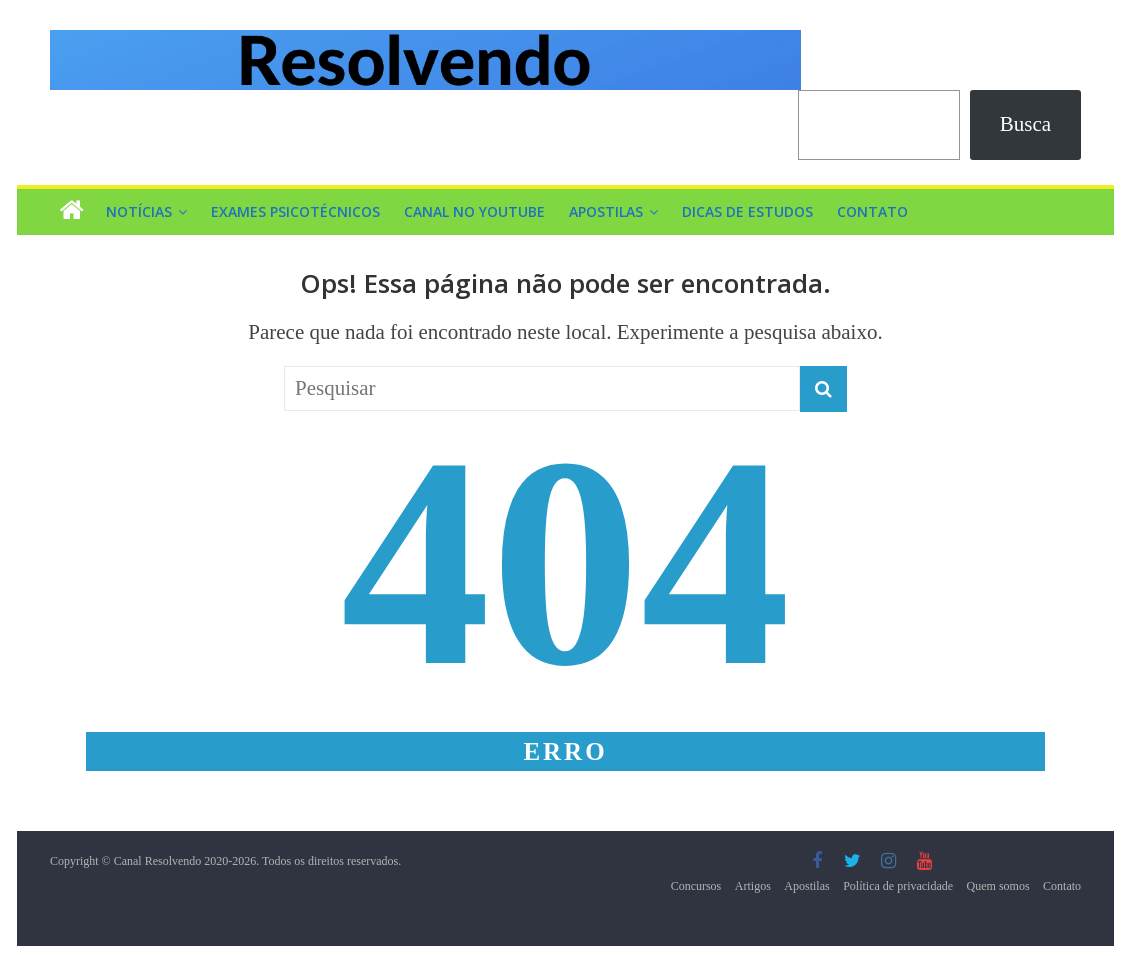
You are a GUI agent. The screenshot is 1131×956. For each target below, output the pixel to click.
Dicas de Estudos (747, 211)
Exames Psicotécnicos (295, 211)
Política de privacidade (898, 886)
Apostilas (606, 211)
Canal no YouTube (474, 211)
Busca (1025, 124)
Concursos (696, 886)
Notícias (139, 211)
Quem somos (998, 886)
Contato (872, 211)
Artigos (753, 886)
